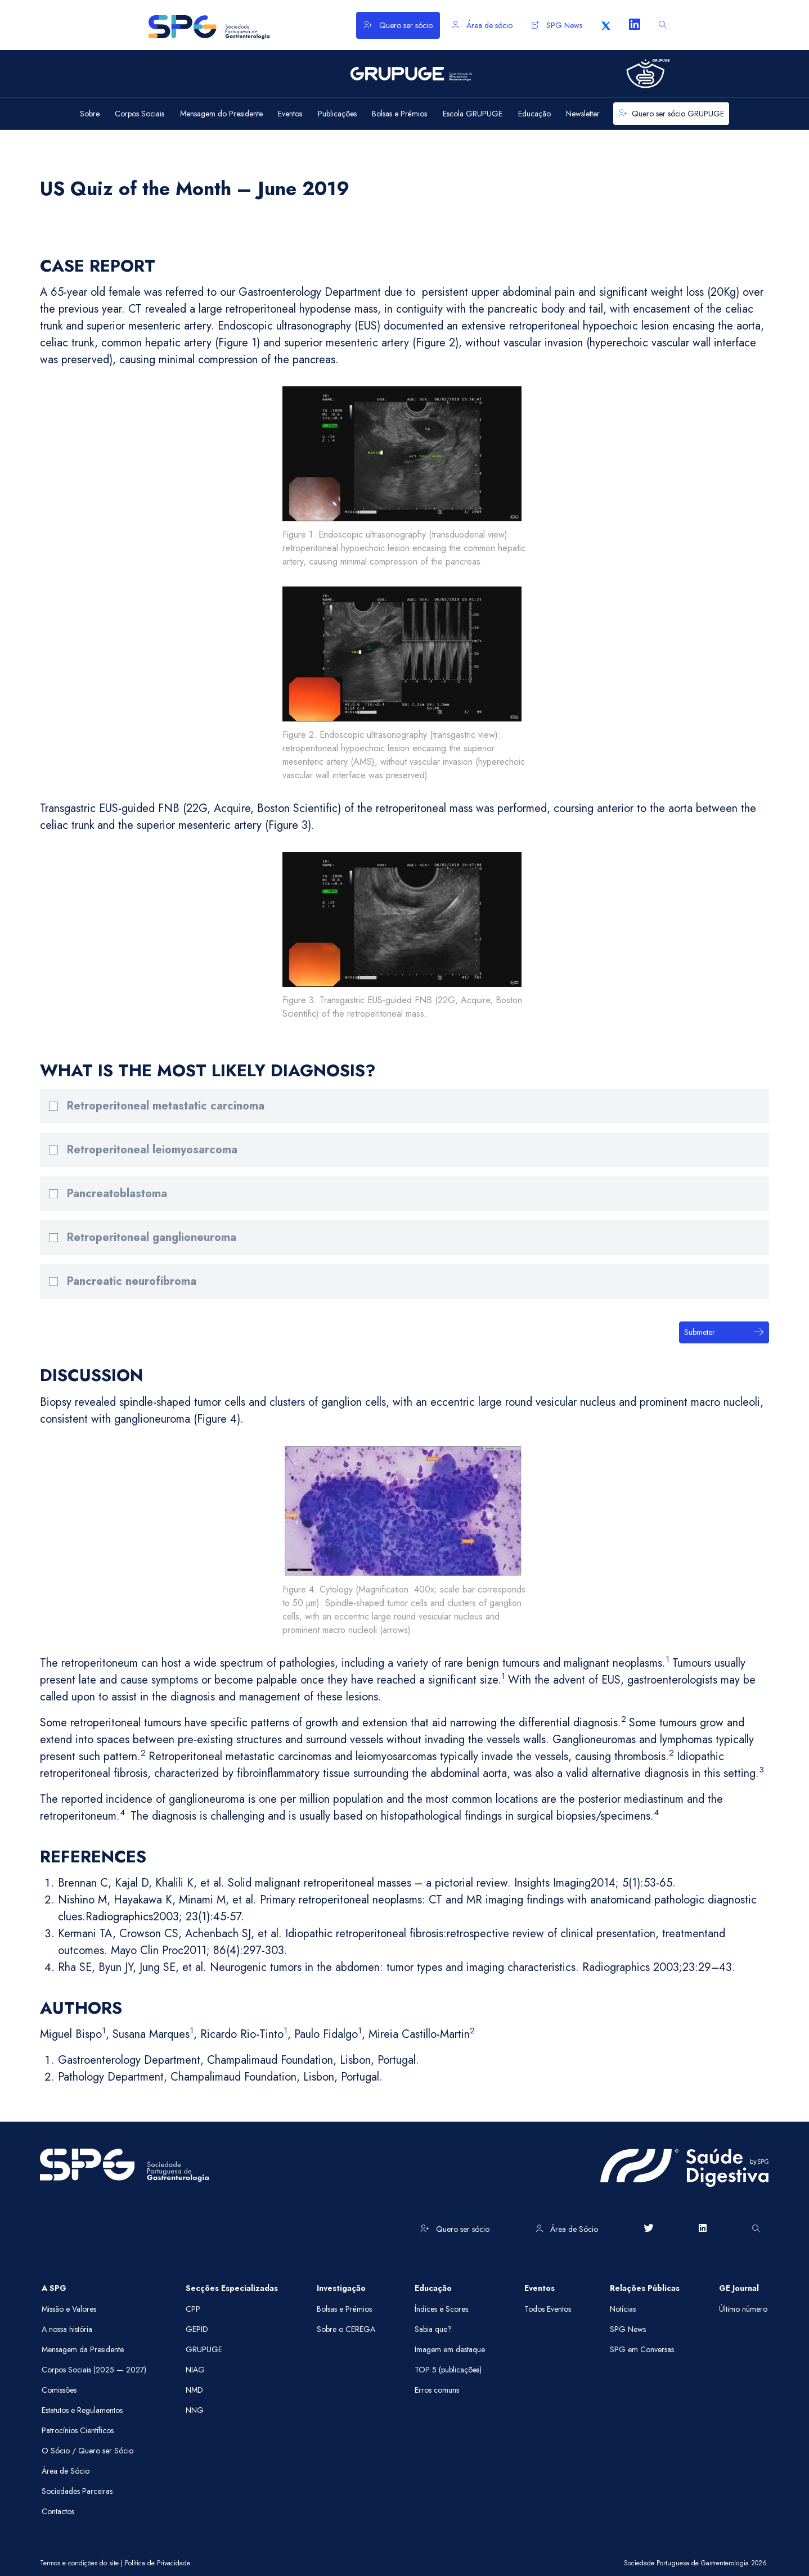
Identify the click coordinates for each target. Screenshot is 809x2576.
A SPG (54, 2288)
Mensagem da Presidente (83, 2349)
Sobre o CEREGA (346, 2329)
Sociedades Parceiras (77, 2491)
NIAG (195, 2369)
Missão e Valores (69, 2309)
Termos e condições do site (79, 2563)
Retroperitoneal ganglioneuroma (151, 1237)
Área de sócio (482, 25)
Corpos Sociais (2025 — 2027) (94, 2369)
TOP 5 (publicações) (448, 2369)
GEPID (197, 2329)
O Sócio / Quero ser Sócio (87, 2450)
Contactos (58, 2511)
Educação (433, 2288)
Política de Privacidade (157, 2563)
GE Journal (739, 2288)
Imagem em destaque (450, 2349)
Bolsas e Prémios (344, 2309)
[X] (606, 25)
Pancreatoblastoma (117, 1193)
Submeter (724, 1332)
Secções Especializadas (232, 2288)
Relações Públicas (645, 2288)
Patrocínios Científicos (78, 2430)
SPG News (557, 25)
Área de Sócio (567, 2229)
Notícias (623, 2309)
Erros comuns (437, 2389)
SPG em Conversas (642, 2349)
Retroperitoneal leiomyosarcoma (152, 1150)
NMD (194, 2389)
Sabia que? (433, 2329)
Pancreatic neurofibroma (131, 1281)
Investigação (341, 2288)
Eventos (539, 2288)
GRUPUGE (204, 2349)
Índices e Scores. (442, 2309)
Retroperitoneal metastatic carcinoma (165, 1106)
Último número (743, 2309)
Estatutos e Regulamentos (82, 2410)
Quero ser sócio (398, 25)
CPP (193, 2309)
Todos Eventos (547, 2309)
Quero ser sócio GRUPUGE (671, 113)
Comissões (59, 2389)
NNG (195, 2410)
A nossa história (67, 2329)
